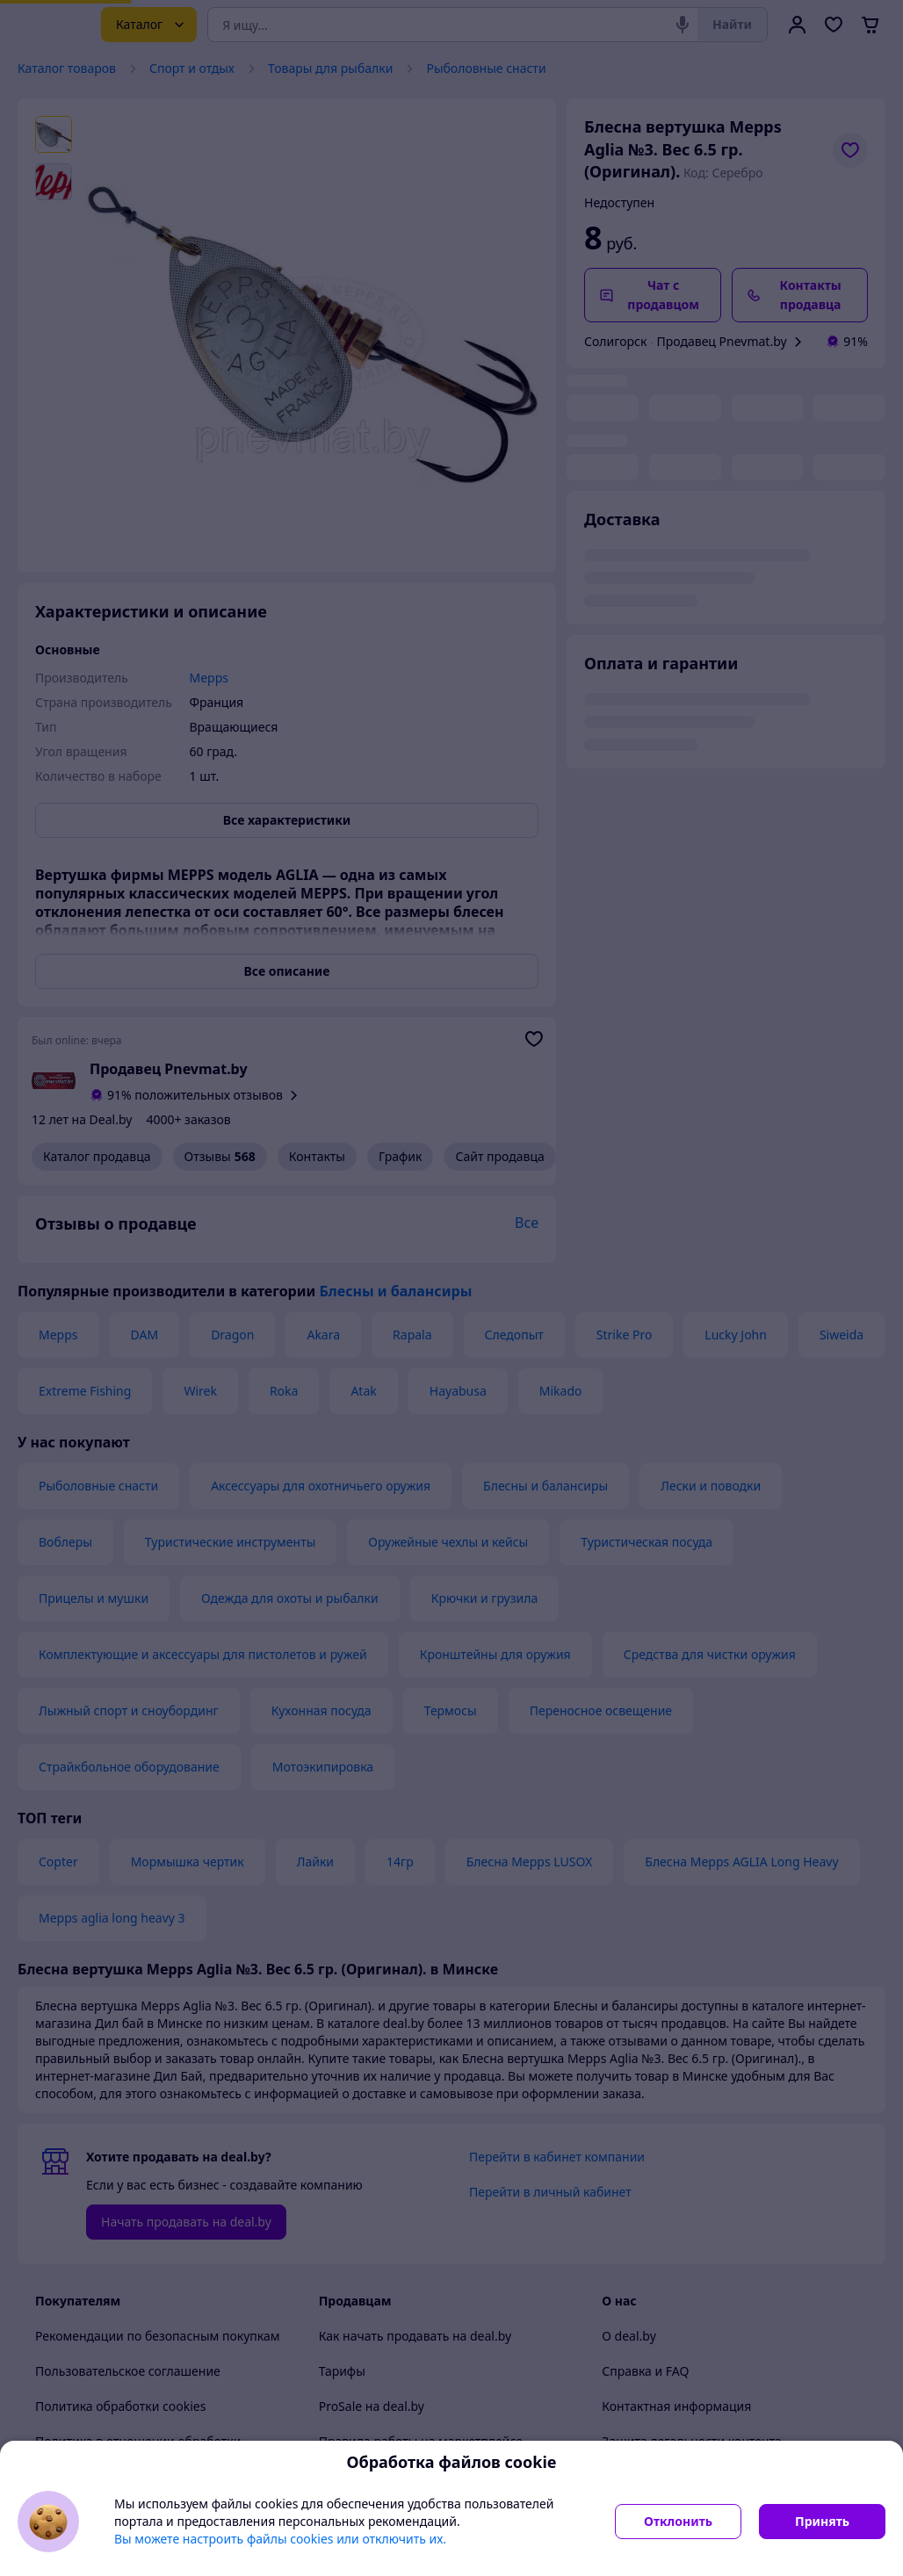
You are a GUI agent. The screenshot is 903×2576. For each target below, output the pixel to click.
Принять (822, 2521)
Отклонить (678, 2521)
